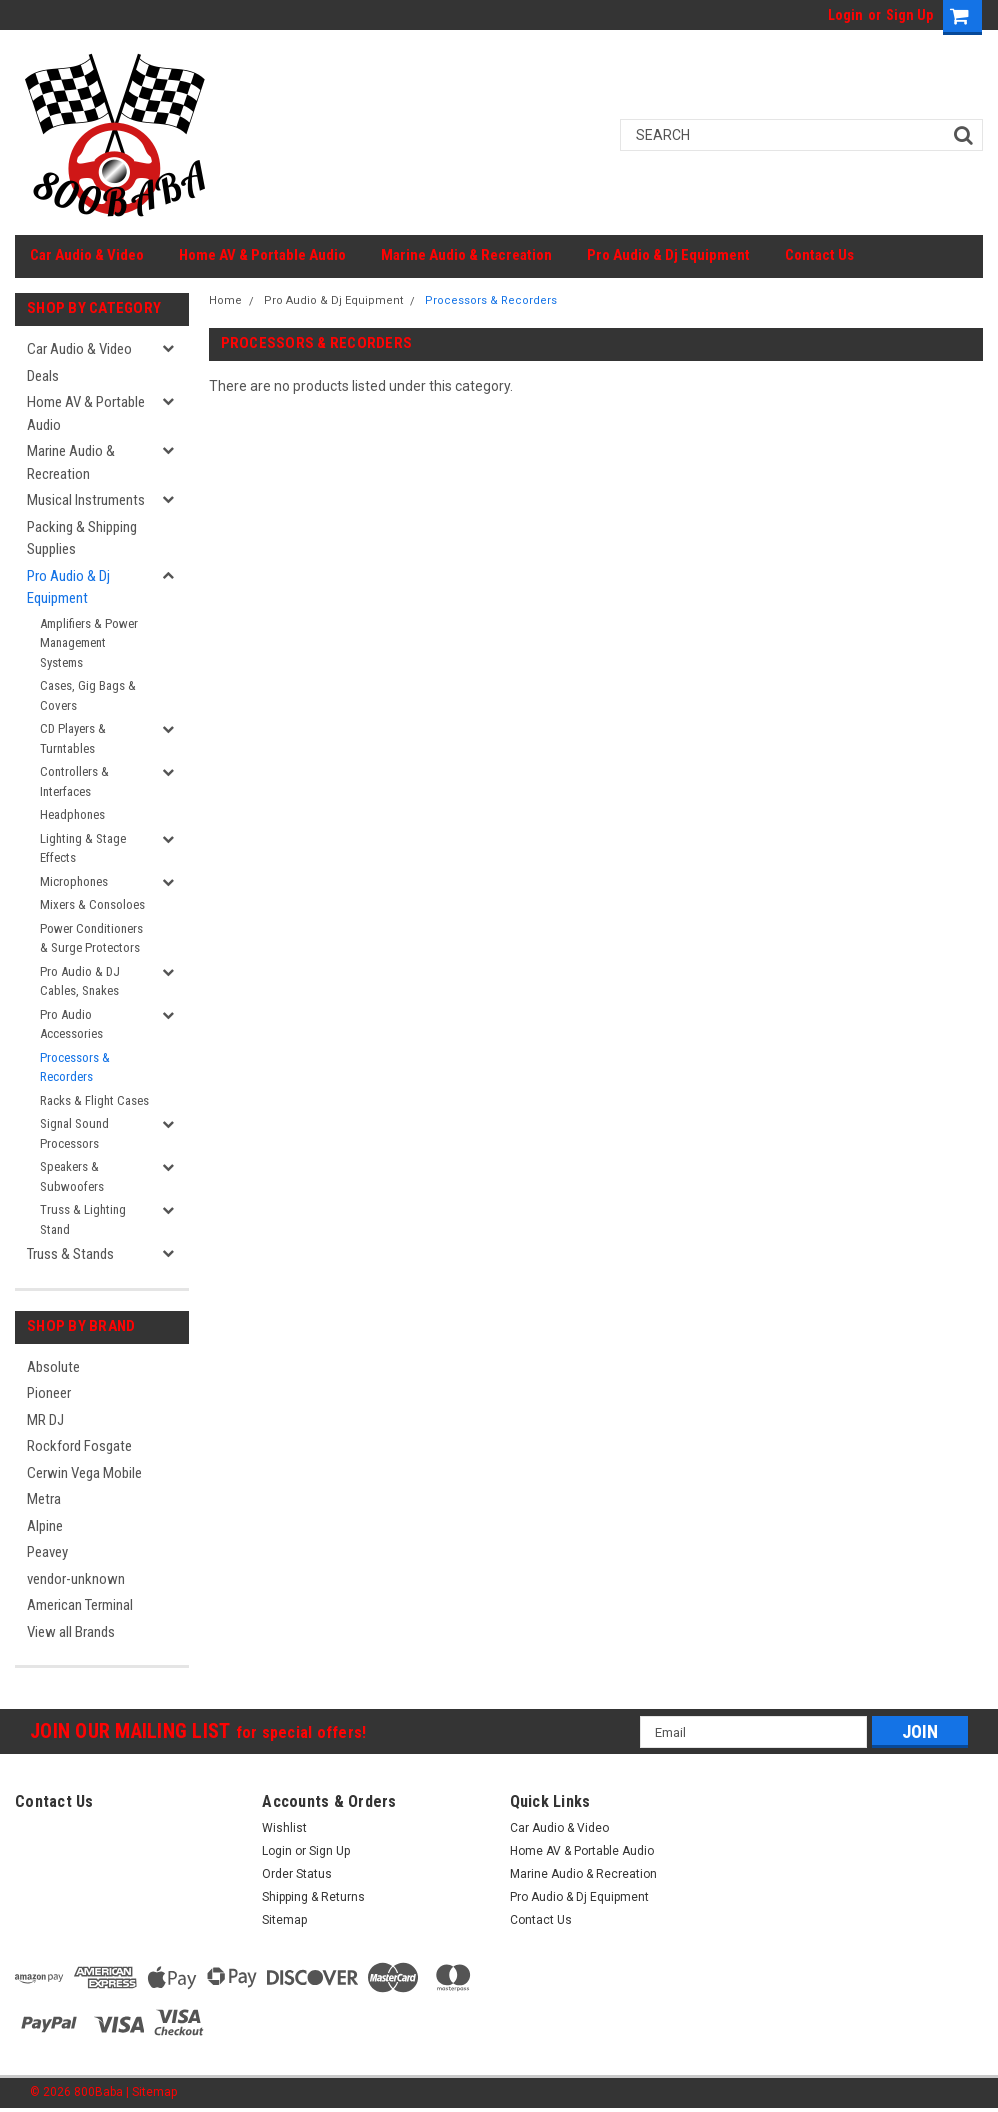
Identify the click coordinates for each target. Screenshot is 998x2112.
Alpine (45, 1526)
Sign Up (909, 15)
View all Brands (71, 1632)
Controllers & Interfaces (74, 781)
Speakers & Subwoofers (72, 1176)
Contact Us (819, 255)
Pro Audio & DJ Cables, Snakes (80, 981)
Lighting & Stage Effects (83, 848)
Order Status (297, 1874)
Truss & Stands (70, 1254)
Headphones (72, 814)
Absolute (53, 1367)
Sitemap (284, 1920)
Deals (43, 376)
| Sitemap (151, 2092)
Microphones (74, 881)
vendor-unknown (76, 1579)
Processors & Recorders (75, 1067)
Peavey (47, 1552)
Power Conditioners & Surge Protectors (91, 938)
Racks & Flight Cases (94, 1100)
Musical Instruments (86, 500)
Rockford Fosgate (79, 1446)
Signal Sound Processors (74, 1133)
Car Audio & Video (87, 255)
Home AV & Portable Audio (262, 255)
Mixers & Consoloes (92, 904)
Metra (44, 1499)
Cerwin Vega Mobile (84, 1473)
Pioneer (49, 1393)
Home (225, 300)
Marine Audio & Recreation (466, 255)
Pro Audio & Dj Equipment (668, 255)
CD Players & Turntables (73, 738)
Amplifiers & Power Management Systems (89, 643)
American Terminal (80, 1605)
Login (845, 15)
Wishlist (284, 1828)
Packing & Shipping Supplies (82, 538)
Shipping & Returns (313, 1897)
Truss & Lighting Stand (83, 1219)
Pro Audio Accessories (71, 1024)
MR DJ (45, 1420)
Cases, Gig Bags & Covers (88, 695)
